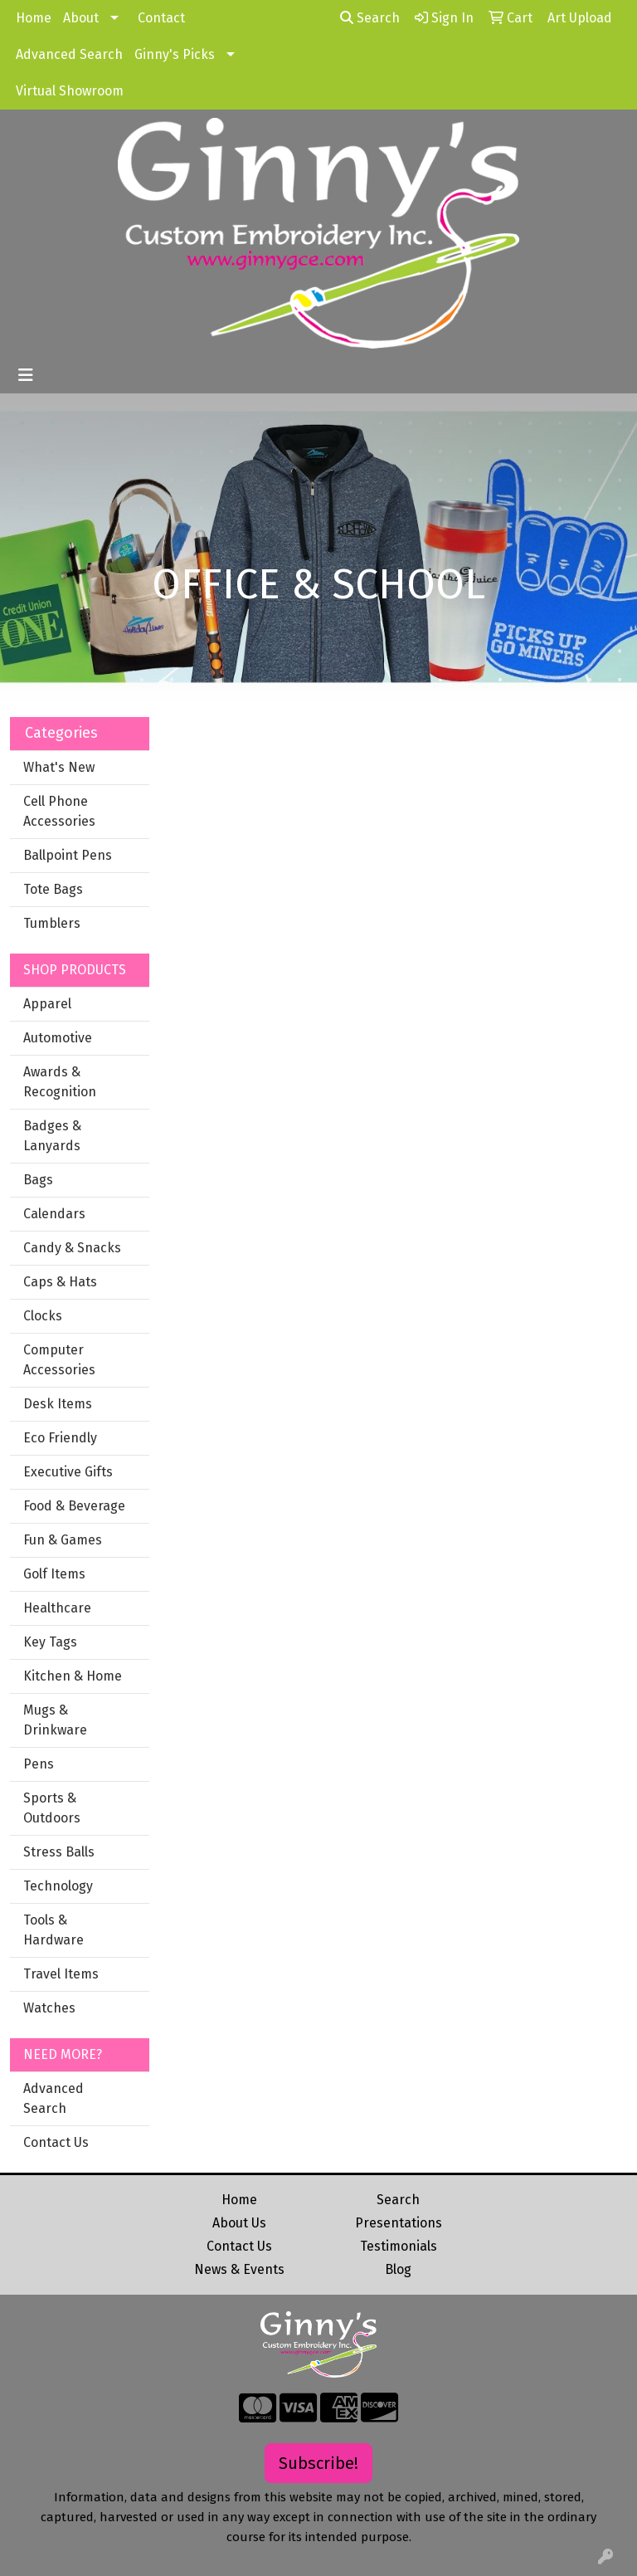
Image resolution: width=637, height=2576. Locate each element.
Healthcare (57, 1608)
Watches (49, 2008)
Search (370, 18)
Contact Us (56, 2142)
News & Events (239, 2269)
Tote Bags (53, 889)
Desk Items (57, 1404)
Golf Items (54, 1574)
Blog (398, 2269)
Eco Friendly (60, 1438)
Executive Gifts (68, 1472)
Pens (38, 1764)
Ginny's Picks (174, 54)
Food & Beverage (74, 1506)
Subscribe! (318, 2463)
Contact (161, 18)
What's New (59, 767)
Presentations (398, 2223)
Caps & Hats (60, 1282)
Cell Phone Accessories (59, 811)
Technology (58, 1886)
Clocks (42, 1316)
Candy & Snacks (72, 1248)
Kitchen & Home (72, 1676)
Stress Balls (59, 1852)
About (81, 18)
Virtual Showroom (70, 91)
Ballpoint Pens (67, 855)
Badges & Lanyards (52, 1136)
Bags (38, 1180)
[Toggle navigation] (25, 375)
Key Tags (50, 1642)
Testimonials (398, 2246)
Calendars (54, 1214)
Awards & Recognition (59, 1082)
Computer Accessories (59, 1360)
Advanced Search (69, 54)
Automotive (57, 1038)
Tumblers (51, 923)
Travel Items (61, 1974)
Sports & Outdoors (51, 1808)
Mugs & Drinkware (55, 1720)
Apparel (47, 1004)
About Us (239, 2223)
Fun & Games (62, 1540)
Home (33, 18)
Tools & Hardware (53, 1930)
